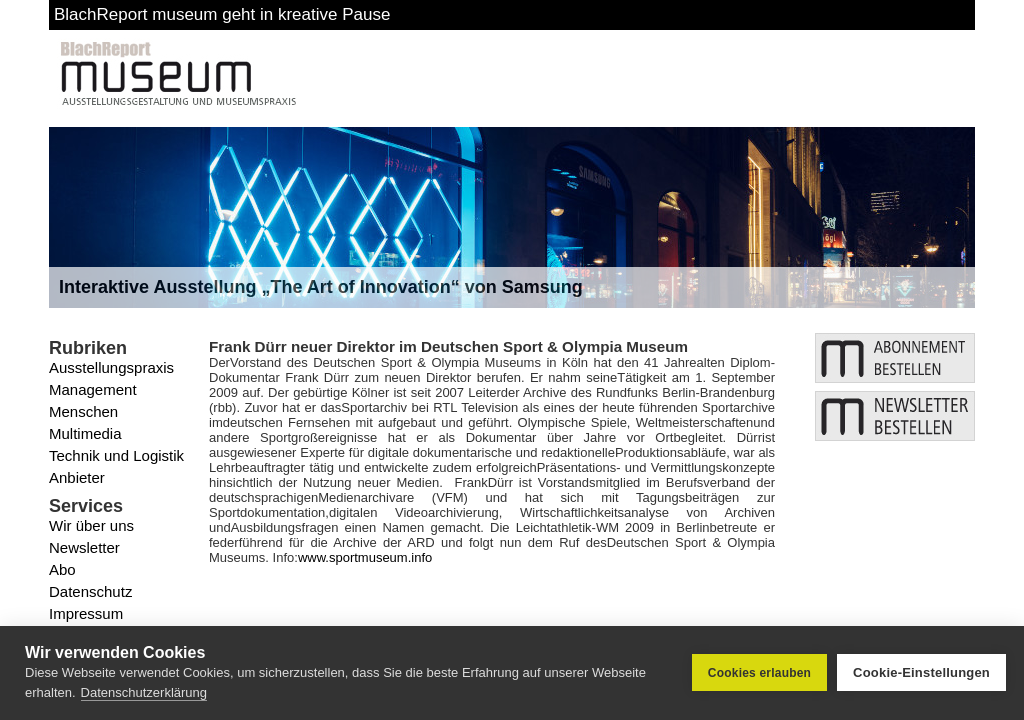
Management (93, 389)
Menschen (83, 411)
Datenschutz (90, 591)
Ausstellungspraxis (111, 367)
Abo (62, 569)
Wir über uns (91, 525)
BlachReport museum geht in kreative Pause (222, 14)
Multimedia (85, 433)
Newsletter (84, 547)
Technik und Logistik (116, 455)
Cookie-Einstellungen (921, 672)
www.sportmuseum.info (365, 557)
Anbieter (77, 477)
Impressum (86, 613)
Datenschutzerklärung (144, 692)
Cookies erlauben (759, 673)
